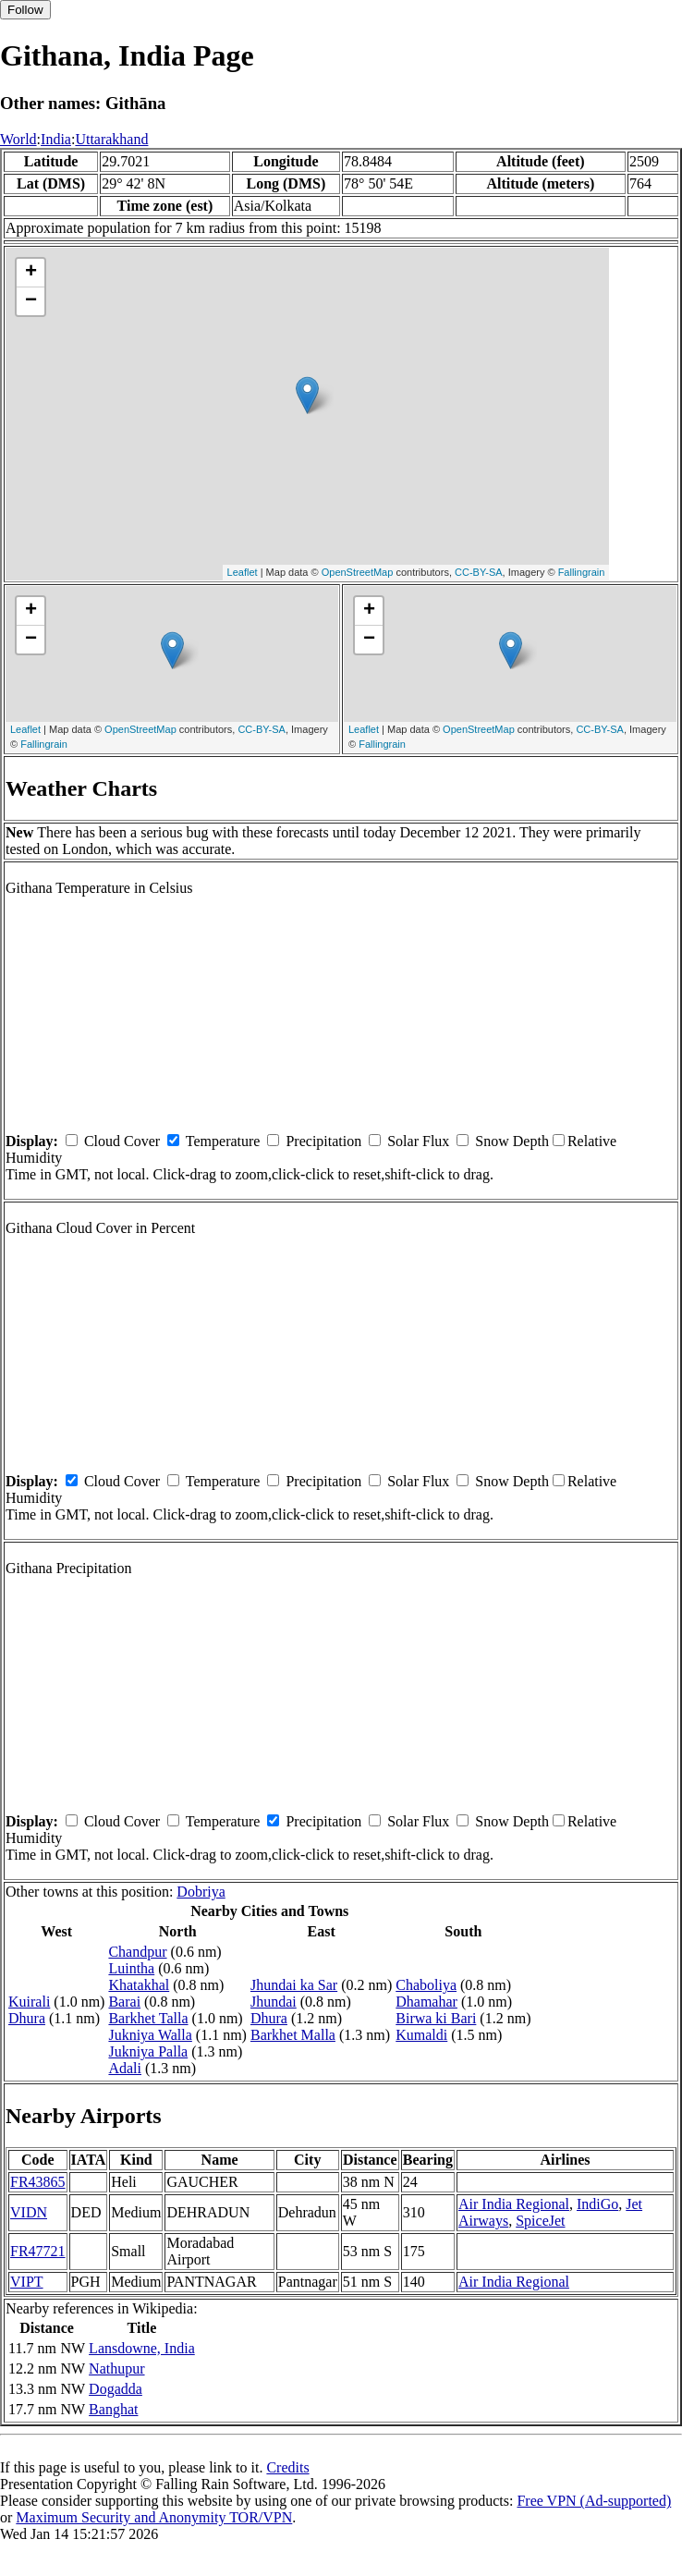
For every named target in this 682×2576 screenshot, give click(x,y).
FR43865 (38, 2182)
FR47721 (38, 2251)
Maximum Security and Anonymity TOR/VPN (154, 2517)
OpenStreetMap (358, 572)
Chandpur (137, 1951)
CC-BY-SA (479, 572)
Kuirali (29, 2001)
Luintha (131, 1968)
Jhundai (273, 2001)
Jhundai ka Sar (293, 1985)
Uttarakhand (111, 139)
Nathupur (116, 2368)
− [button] (31, 301)
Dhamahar (426, 2001)
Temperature (223, 1141)
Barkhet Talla (148, 2018)
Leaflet (242, 572)
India (56, 139)
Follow (25, 10)
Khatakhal (138, 1985)
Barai (124, 2001)
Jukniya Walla (149, 2035)
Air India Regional (513, 2204)
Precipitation (323, 1141)
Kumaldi (421, 2035)
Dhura (26, 2018)
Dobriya (201, 1891)
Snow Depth (512, 1141)
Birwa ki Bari (436, 2018)
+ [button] (31, 273)
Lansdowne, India (142, 2348)
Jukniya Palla (148, 2051)
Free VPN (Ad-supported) (594, 2501)
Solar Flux (418, 1141)
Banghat (113, 2409)
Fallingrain (581, 572)
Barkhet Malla (292, 2035)
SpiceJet (540, 2220)
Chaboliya (426, 1985)
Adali (124, 2068)
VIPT (26, 2281)
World (18, 139)
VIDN (28, 2212)
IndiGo (597, 2204)
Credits (287, 2467)
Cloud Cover (122, 1141)
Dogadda (115, 2389)
